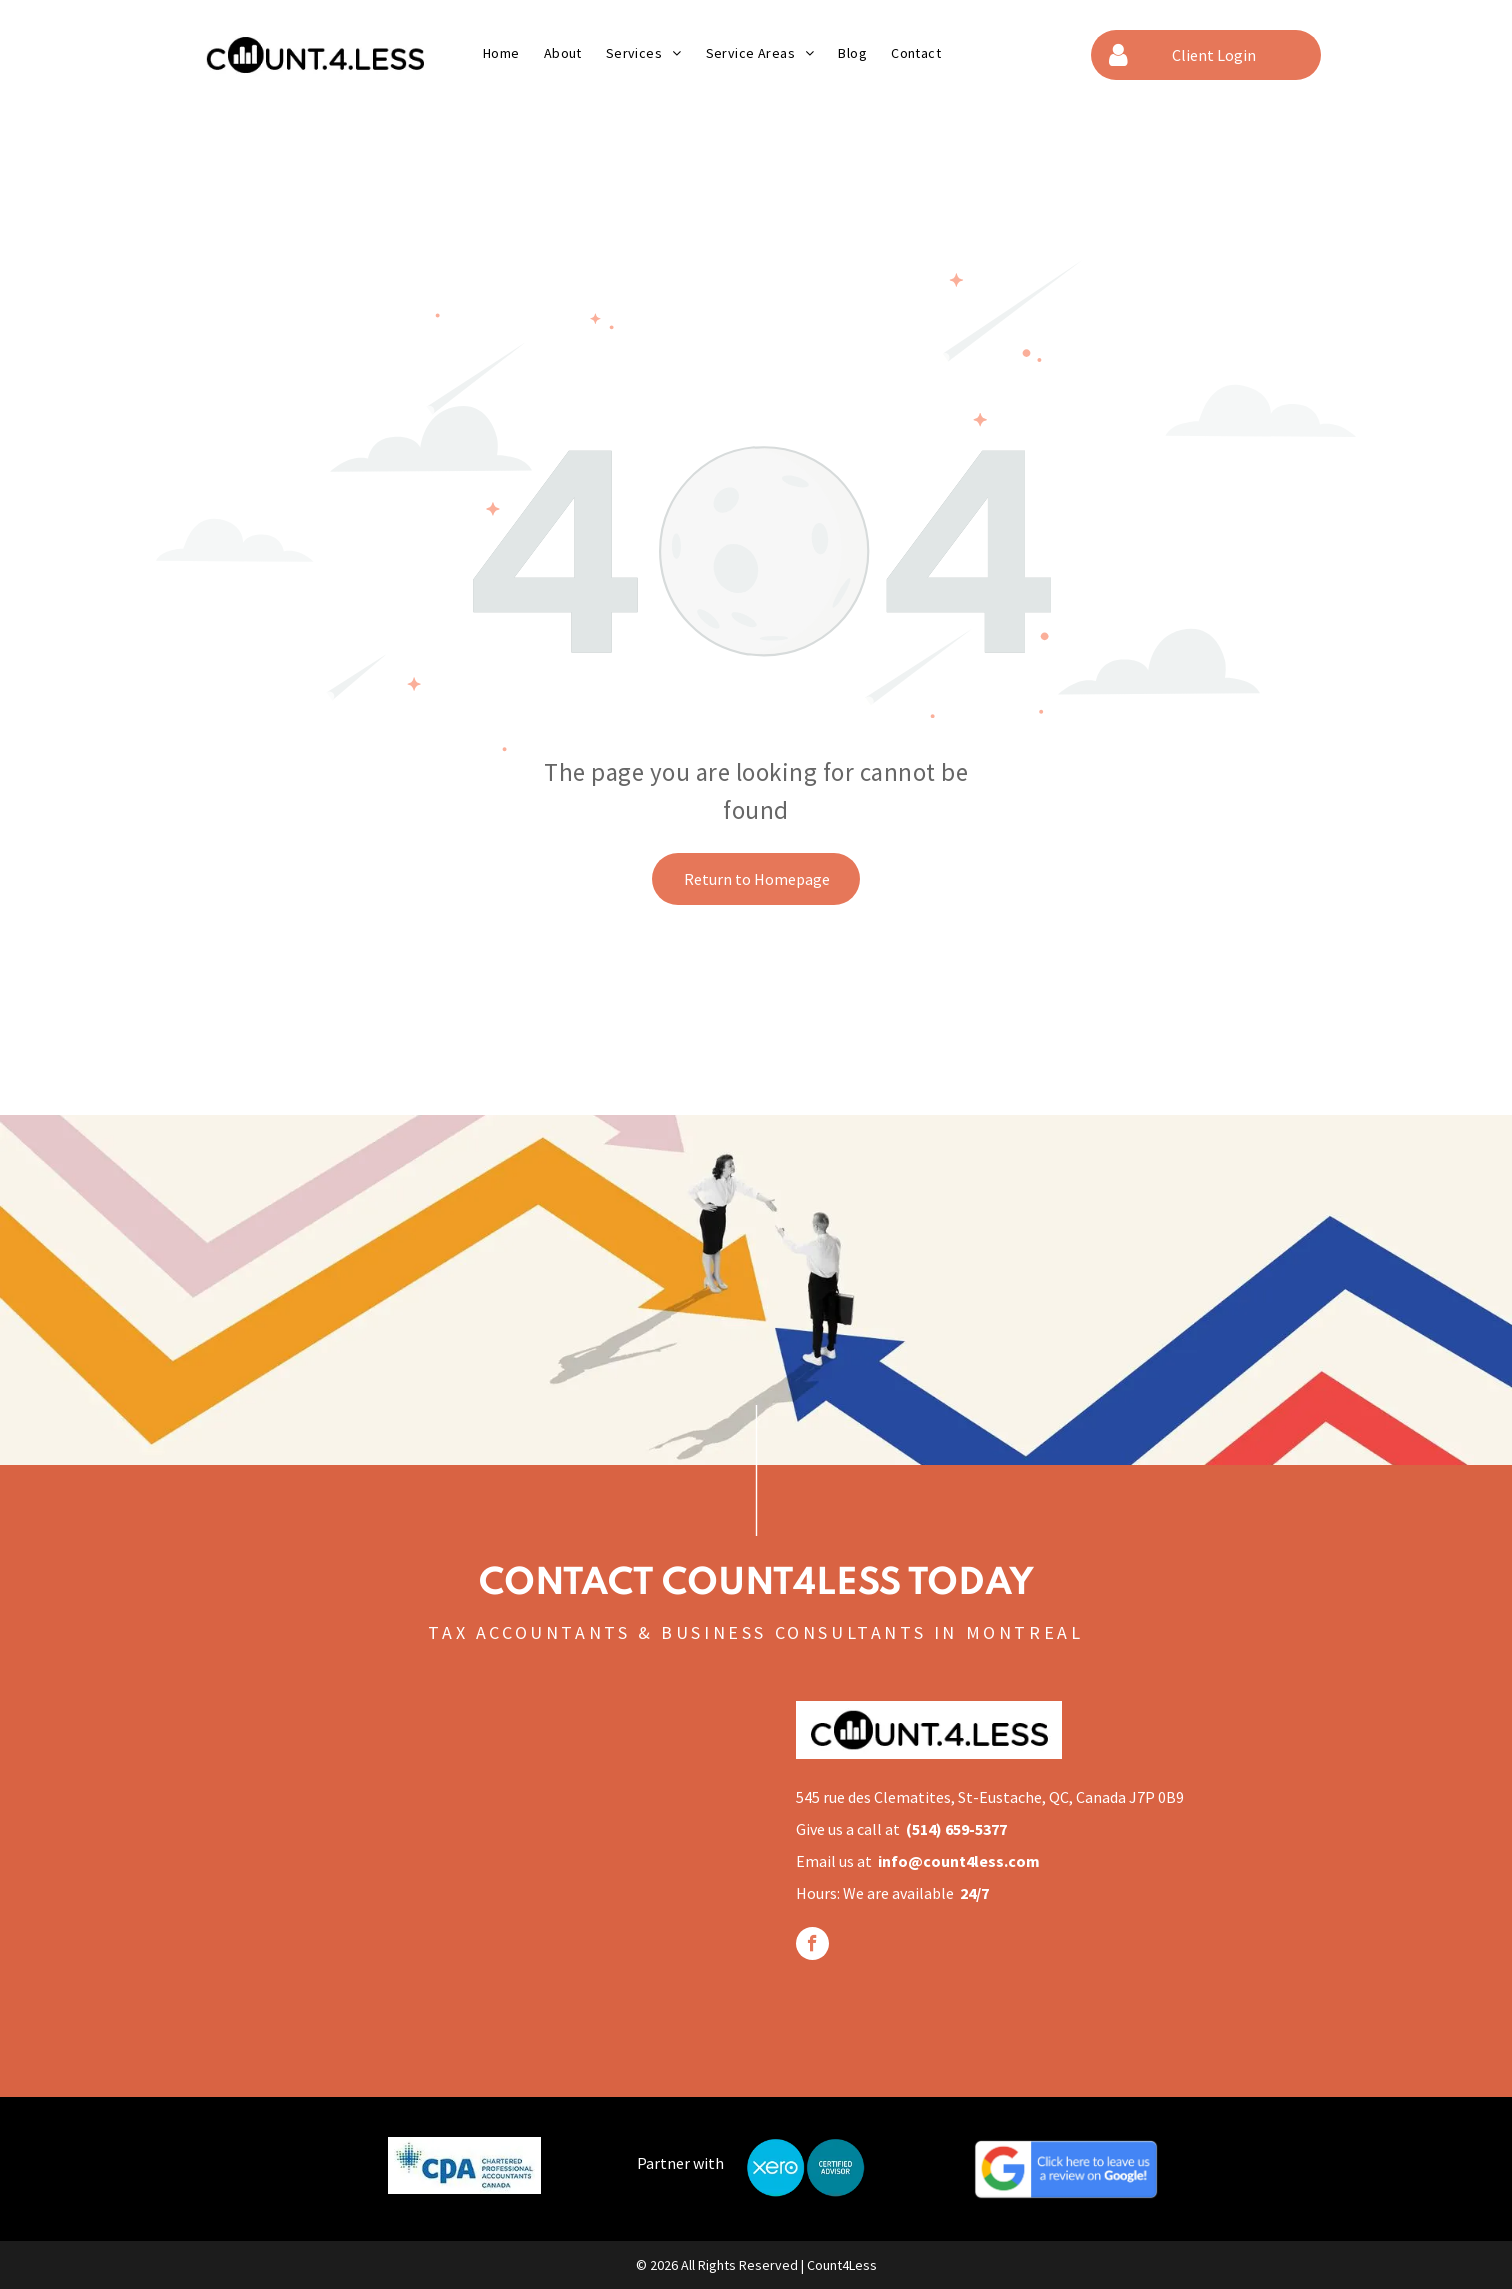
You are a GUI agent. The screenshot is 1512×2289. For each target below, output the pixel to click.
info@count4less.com (959, 1861)
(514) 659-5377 (956, 1829)
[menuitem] (501, 53)
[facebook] (812, 1946)
